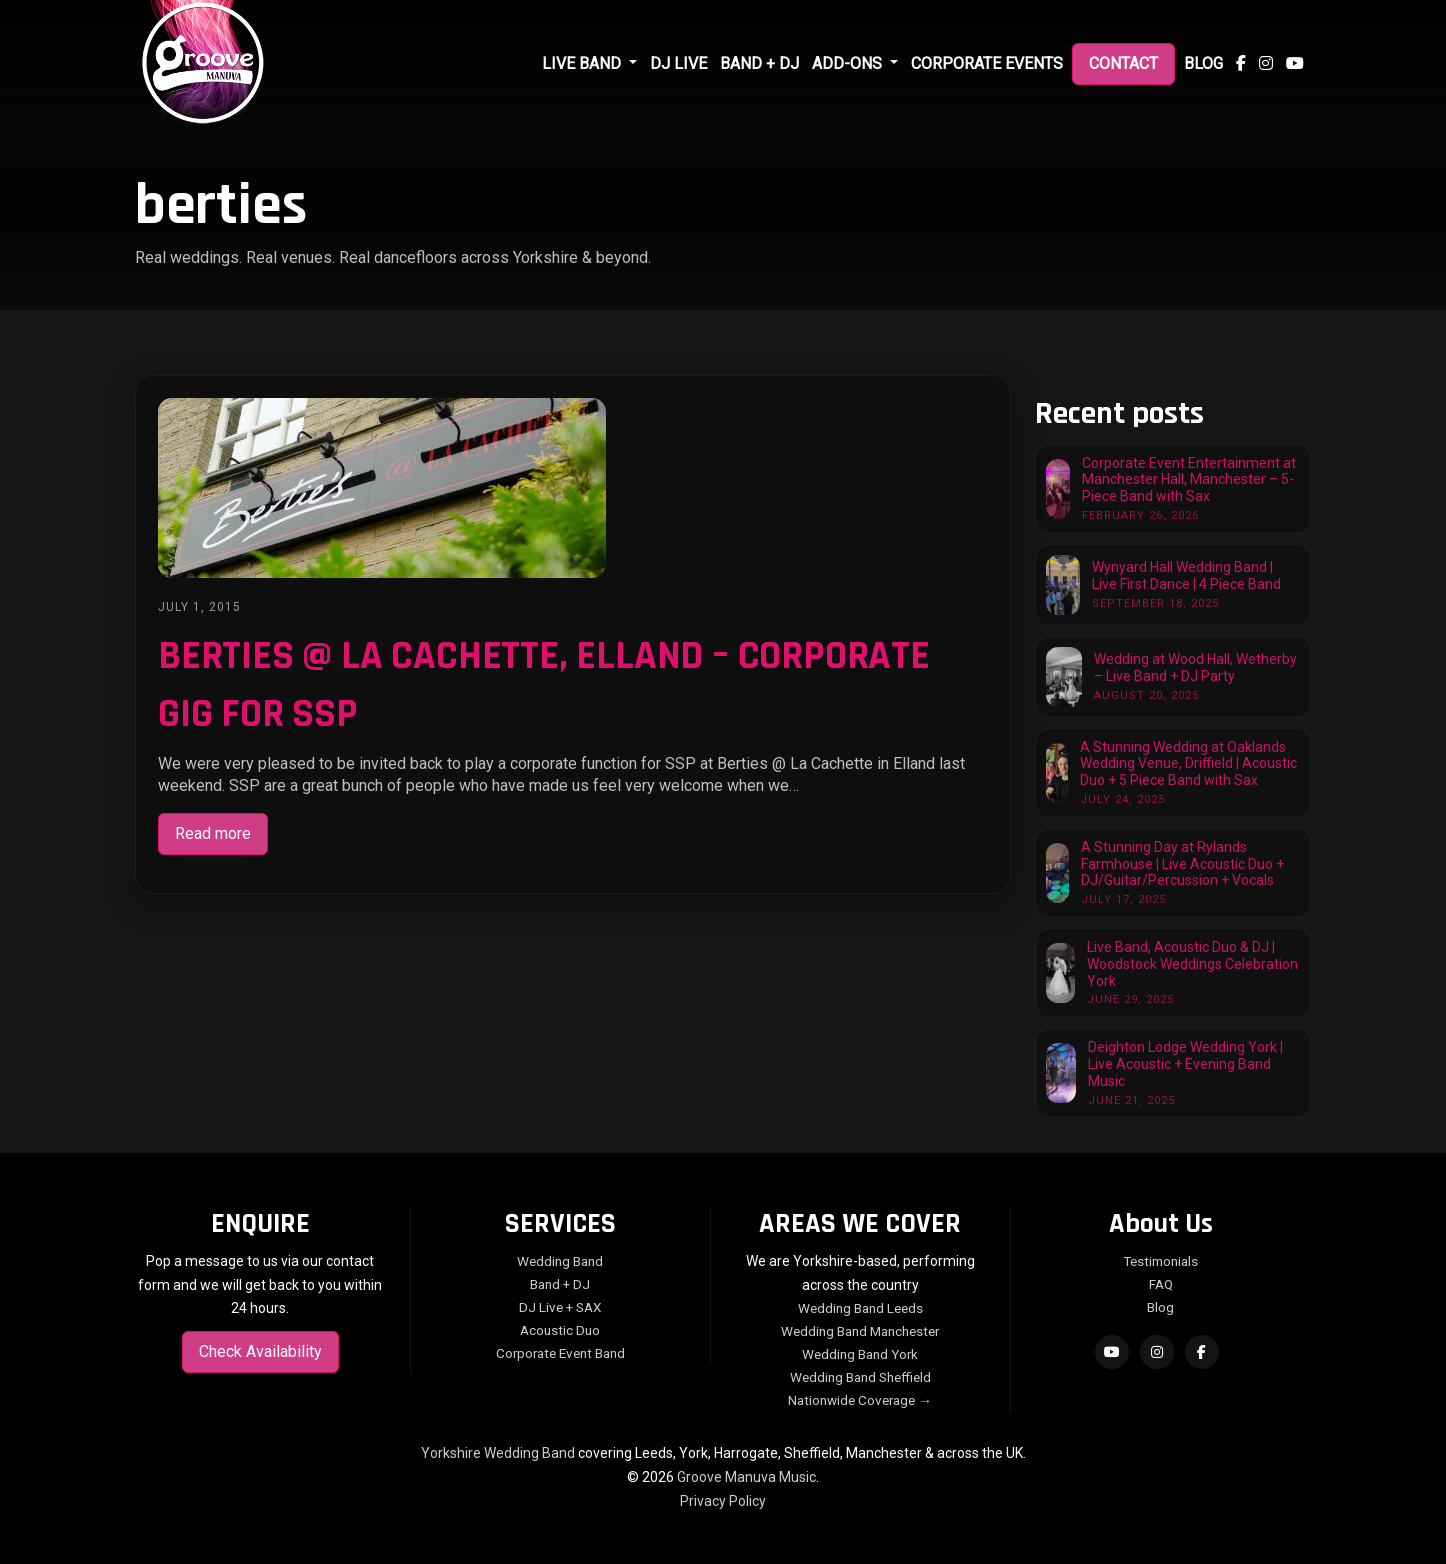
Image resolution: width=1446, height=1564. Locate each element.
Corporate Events (987, 63)
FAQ (1161, 1284)
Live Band (583, 63)
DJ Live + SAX (560, 1307)
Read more (213, 833)
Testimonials (1160, 1261)
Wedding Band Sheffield (860, 1377)
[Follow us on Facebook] (1241, 64)
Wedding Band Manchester (860, 1331)
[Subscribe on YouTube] (1112, 1352)
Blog (1203, 63)
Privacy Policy (723, 1501)
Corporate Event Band (560, 1353)
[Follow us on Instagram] (1266, 64)
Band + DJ (759, 63)
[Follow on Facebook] (1202, 1352)
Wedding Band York (860, 1354)
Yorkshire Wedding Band (498, 1453)
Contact (1123, 63)
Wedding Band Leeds (860, 1308)
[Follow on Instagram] (1157, 1352)
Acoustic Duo (560, 1330)
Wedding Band (560, 1261)
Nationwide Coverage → (860, 1400)
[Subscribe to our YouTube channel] (1295, 64)
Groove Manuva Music (746, 1477)
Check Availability (260, 1351)
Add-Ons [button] (849, 63)
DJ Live (678, 63)
